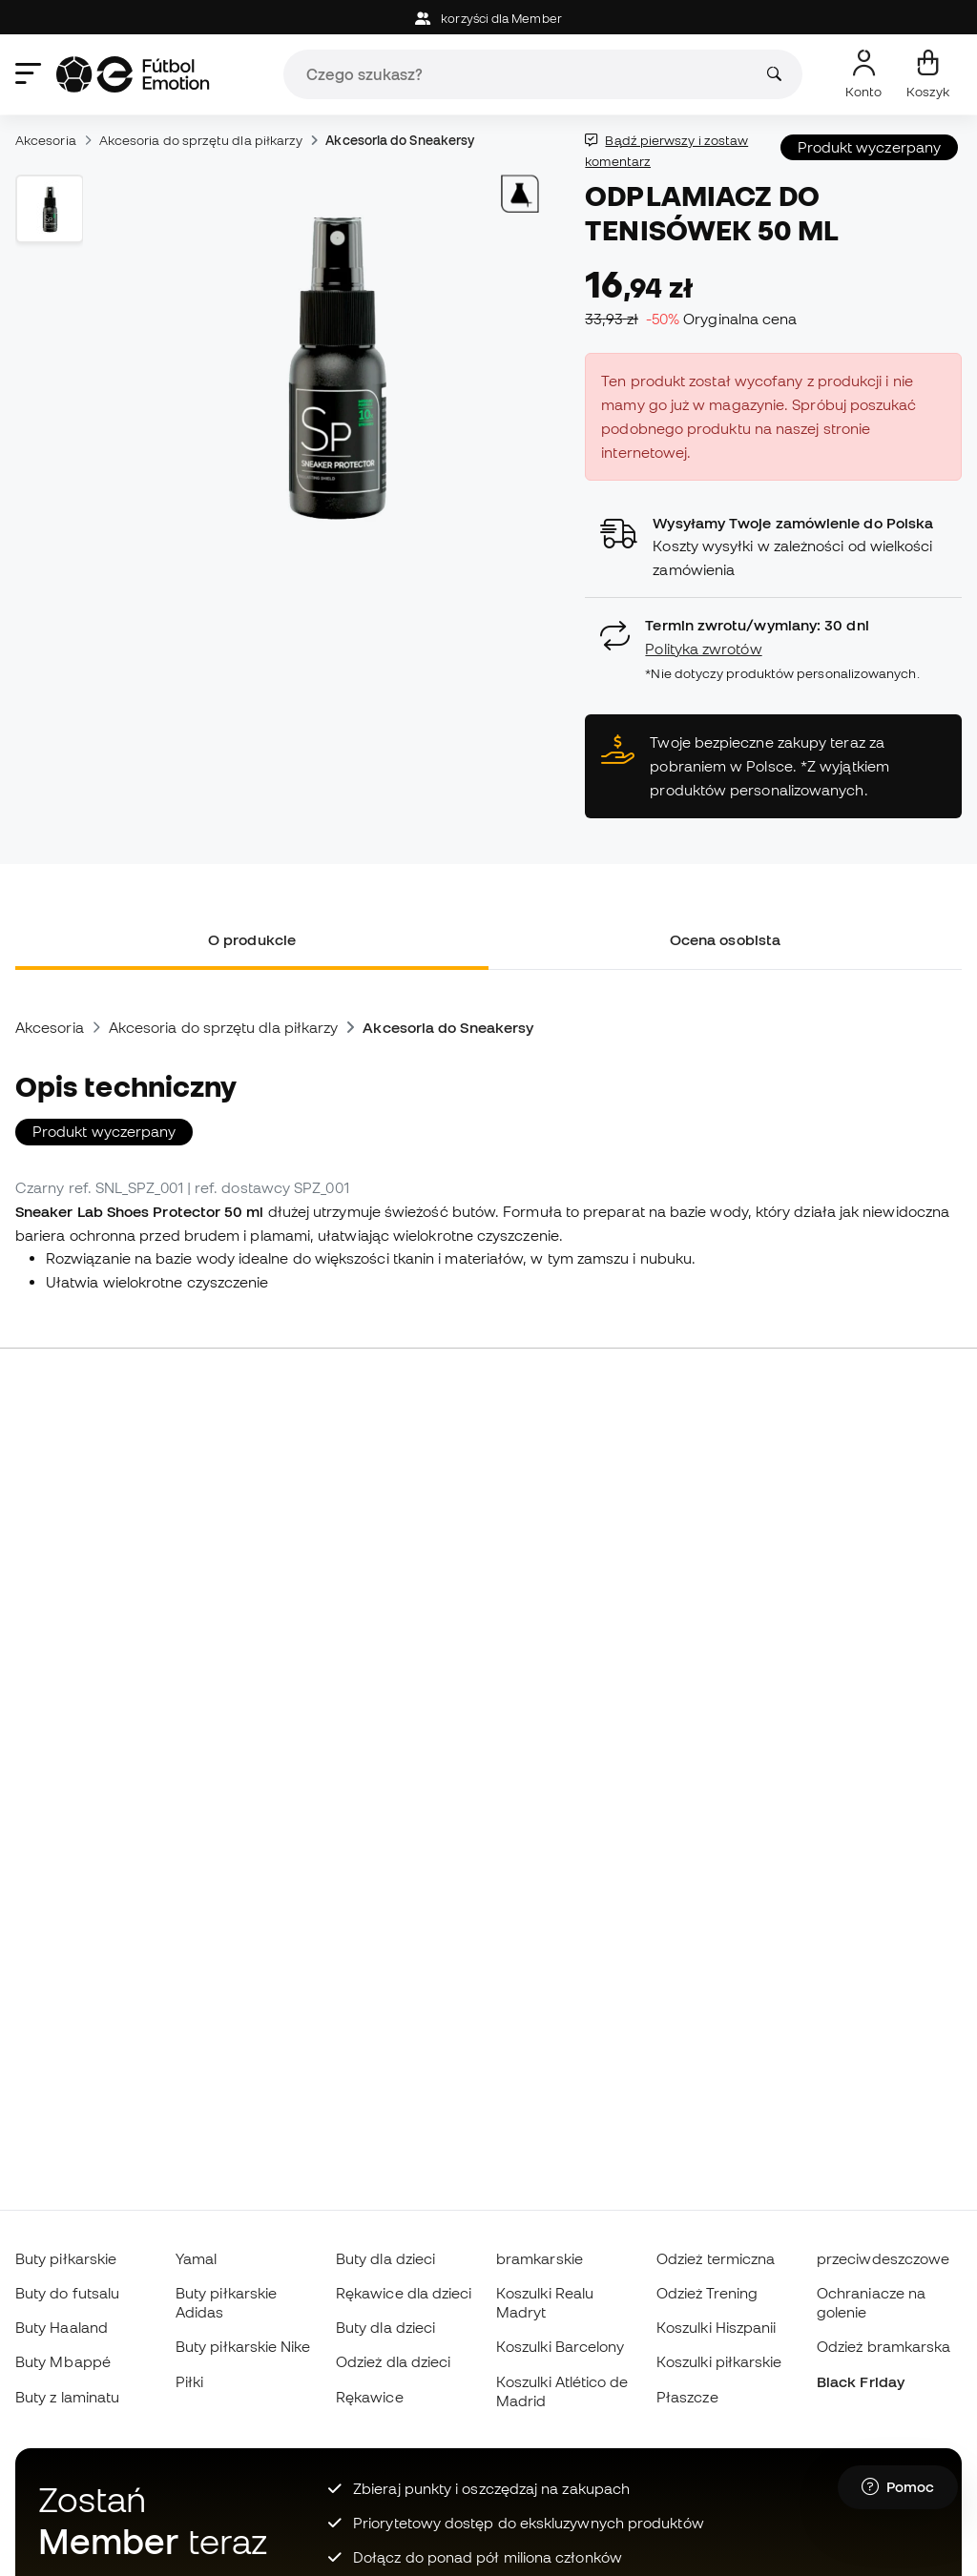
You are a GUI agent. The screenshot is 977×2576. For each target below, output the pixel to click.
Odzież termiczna (715, 2258)
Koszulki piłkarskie (718, 2361)
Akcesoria (45, 140)
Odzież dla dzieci (393, 2361)
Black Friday (860, 2381)
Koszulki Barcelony (560, 2346)
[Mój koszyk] (928, 74)
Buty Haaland (61, 2327)
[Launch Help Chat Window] (898, 2487)
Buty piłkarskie (65, 2258)
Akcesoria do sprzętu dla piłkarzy (201, 140)
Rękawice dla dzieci (403, 2292)
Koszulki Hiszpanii (716, 2327)
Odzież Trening (707, 2292)
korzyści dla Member (488, 18)
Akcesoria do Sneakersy (399, 140)
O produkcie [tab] (252, 939)
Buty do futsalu (67, 2292)
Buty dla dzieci (385, 2258)
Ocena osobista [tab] (725, 939)
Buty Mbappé (63, 2361)
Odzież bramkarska (883, 2346)
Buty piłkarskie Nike (243, 2346)
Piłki (189, 2381)
